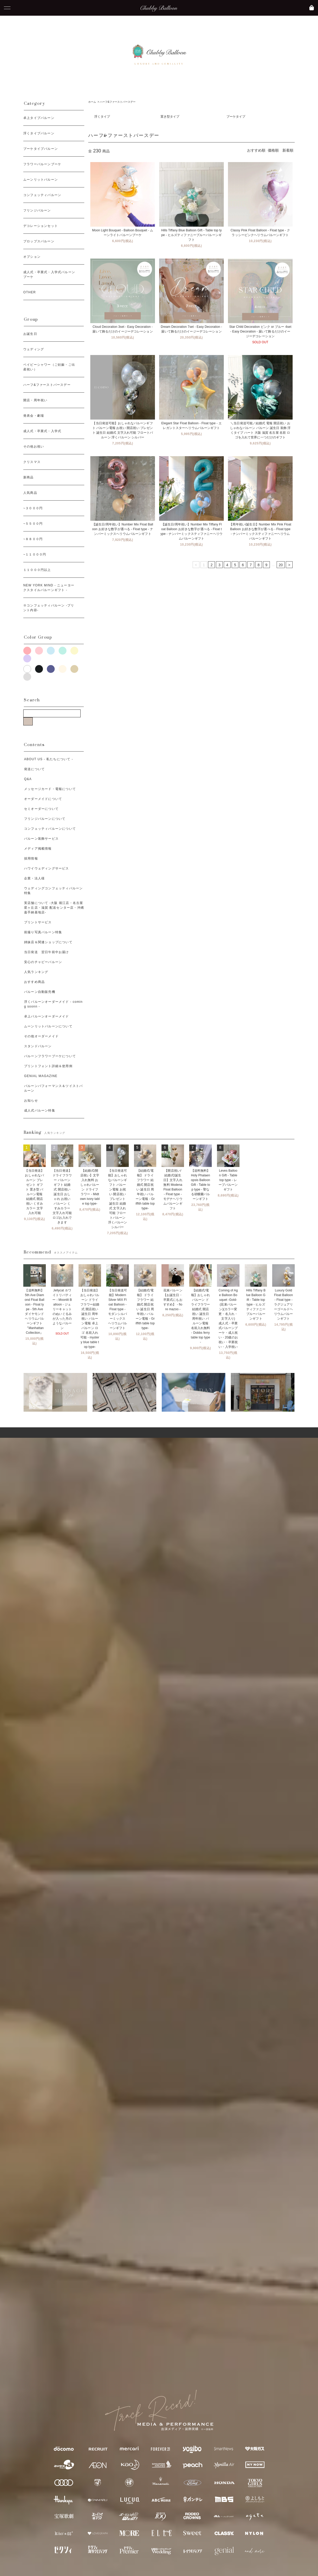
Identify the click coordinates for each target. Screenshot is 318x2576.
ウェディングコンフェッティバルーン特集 (53, 890)
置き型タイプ (169, 116)
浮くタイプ (102, 116)
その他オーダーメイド (41, 1036)
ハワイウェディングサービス (46, 868)
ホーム (92, 101)
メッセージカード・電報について (50, 789)
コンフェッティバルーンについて (50, 829)
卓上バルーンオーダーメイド (46, 1016)
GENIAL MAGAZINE (41, 1076)
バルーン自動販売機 (39, 992)
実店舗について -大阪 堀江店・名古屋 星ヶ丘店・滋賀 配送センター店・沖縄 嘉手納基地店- (54, 907)
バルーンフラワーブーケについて (50, 1056)
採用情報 (31, 858)
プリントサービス (38, 922)
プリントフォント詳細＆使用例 (48, 1066)
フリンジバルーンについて (44, 819)
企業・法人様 (34, 878)
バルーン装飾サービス (41, 838)
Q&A (28, 779)
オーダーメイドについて (43, 799)
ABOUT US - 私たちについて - (48, 759)
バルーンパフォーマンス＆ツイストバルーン (53, 1088)
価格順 (273, 150)
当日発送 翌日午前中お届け (46, 952)
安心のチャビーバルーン (43, 962)
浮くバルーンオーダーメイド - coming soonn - (53, 1004)
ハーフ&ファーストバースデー (118, 101)
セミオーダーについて (41, 809)
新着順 (287, 150)
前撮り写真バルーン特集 (43, 932)
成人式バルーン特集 (39, 1110)
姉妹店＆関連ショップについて (48, 942)
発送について (34, 769)
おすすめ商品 (34, 982)
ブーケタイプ (235, 116)
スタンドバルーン (38, 1046)
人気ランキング (36, 972)
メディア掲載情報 (38, 848)
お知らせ (31, 1100)
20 (281, 565)
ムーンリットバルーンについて (48, 1026)
